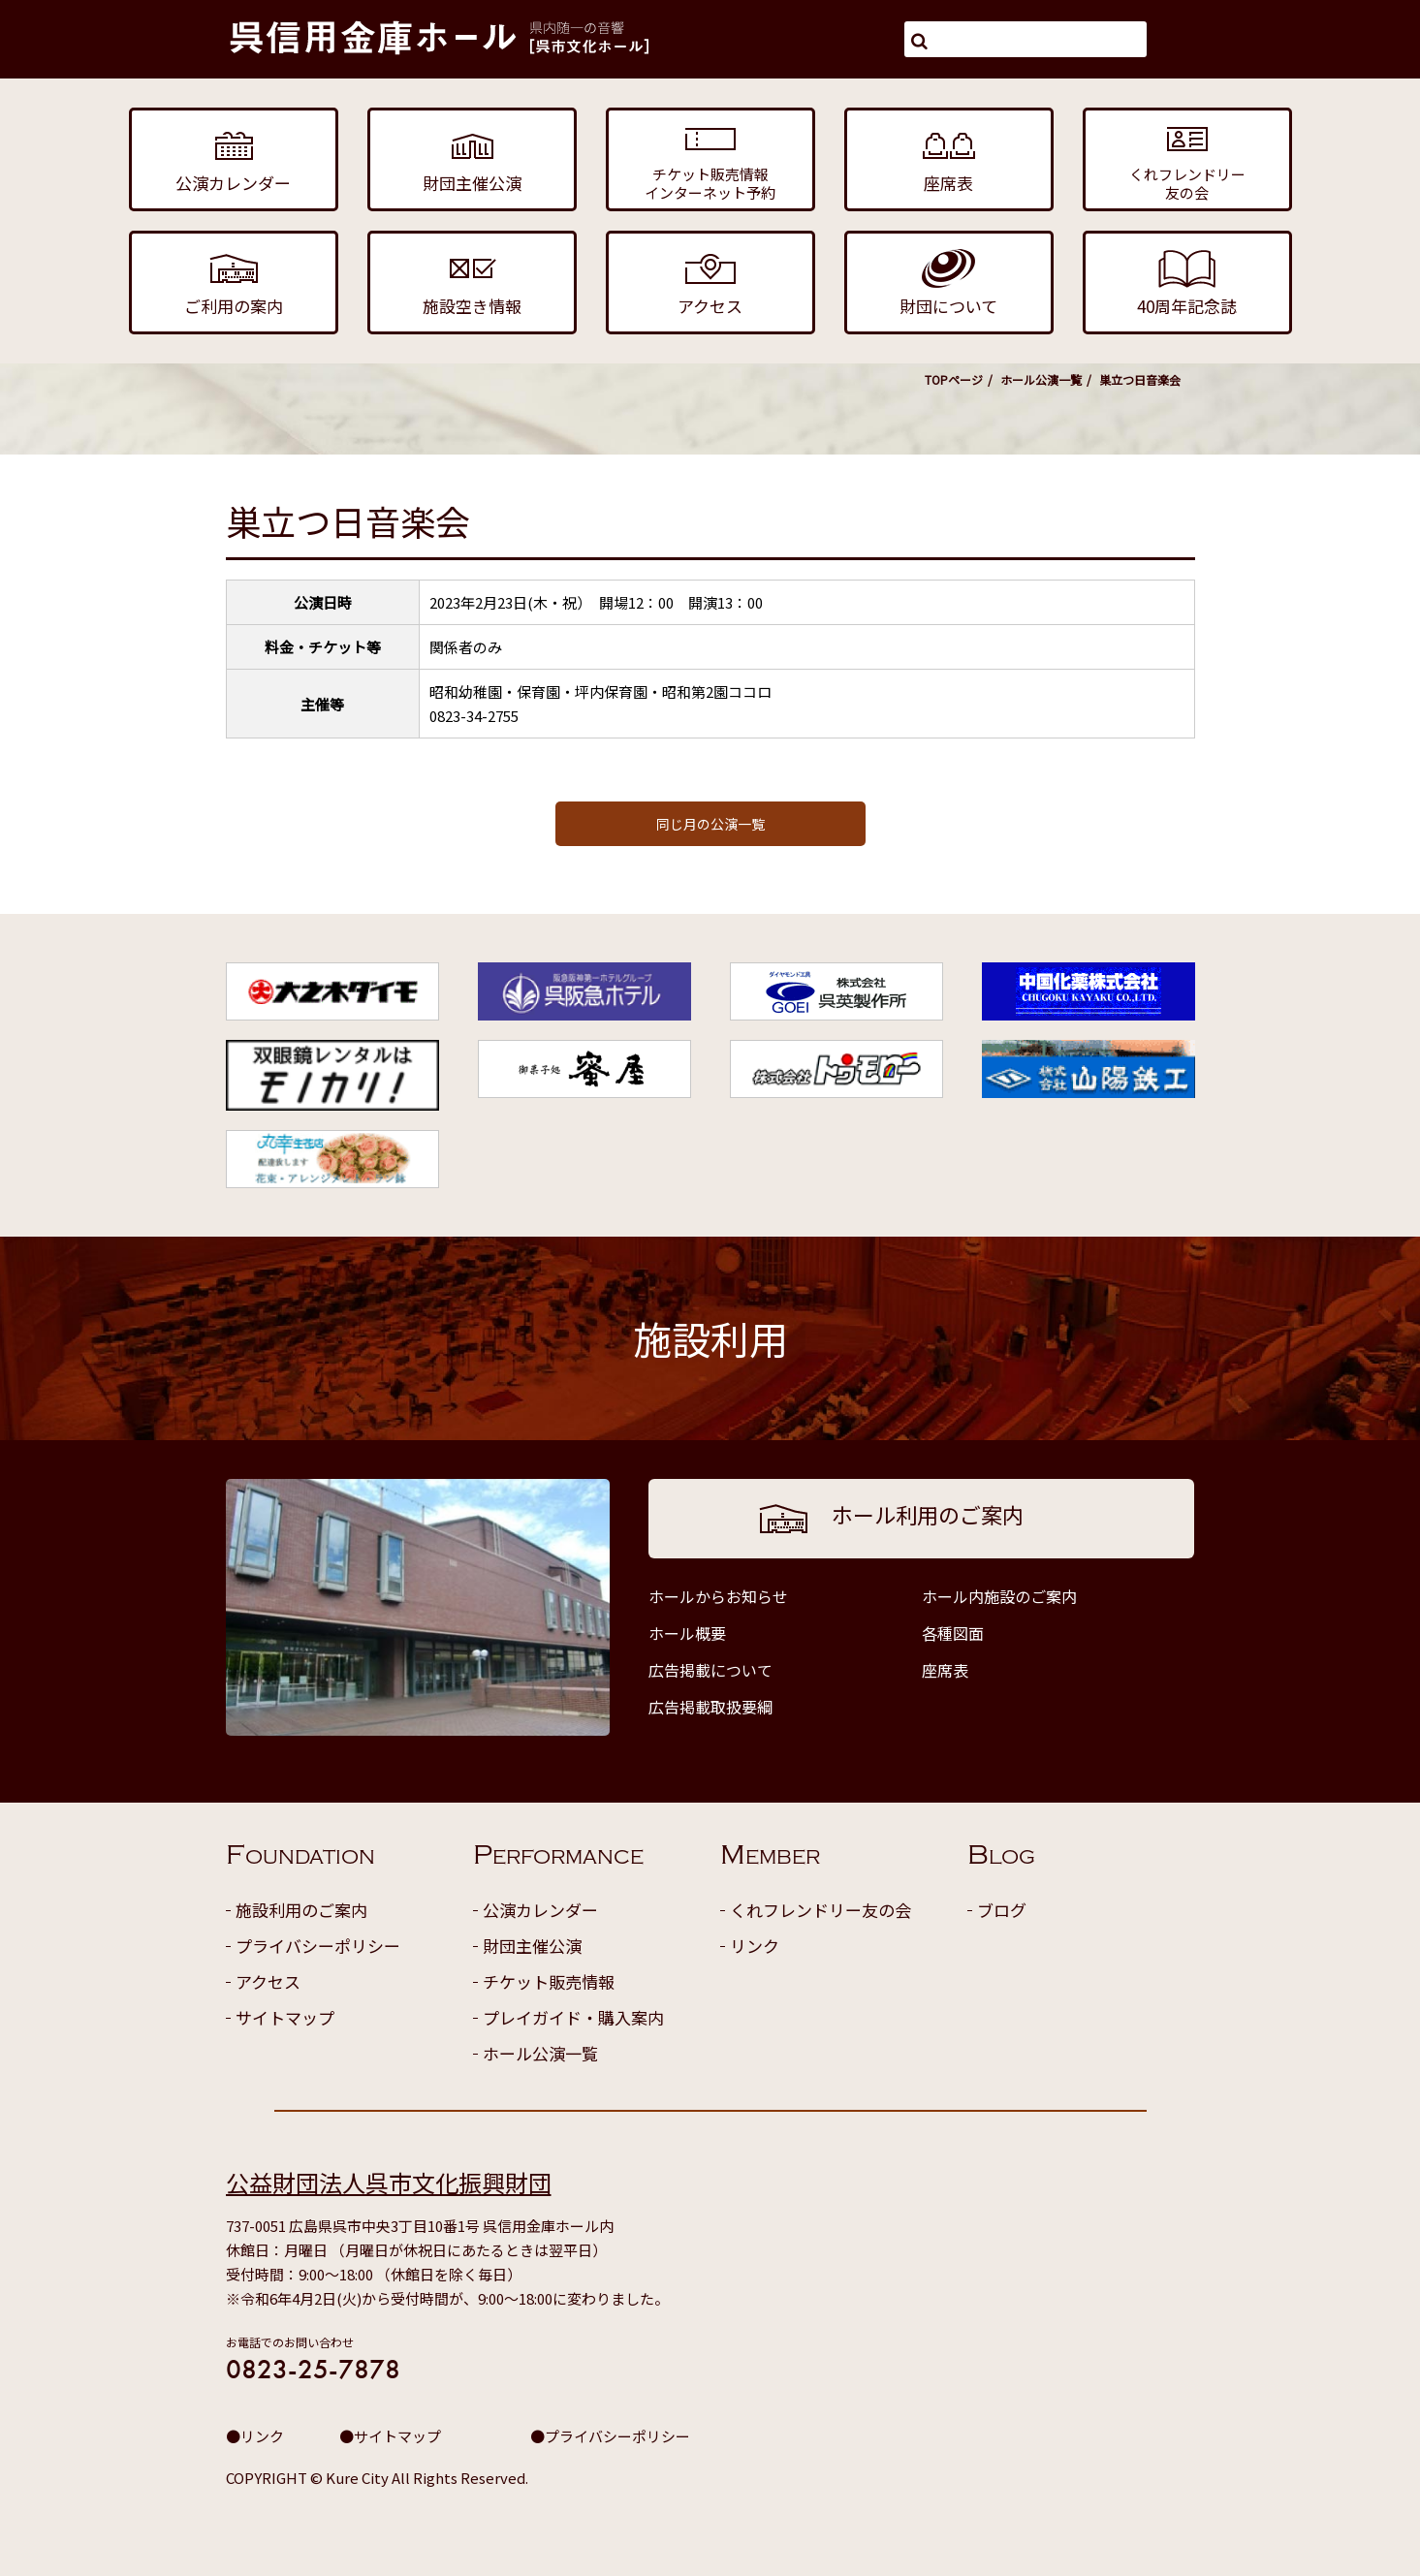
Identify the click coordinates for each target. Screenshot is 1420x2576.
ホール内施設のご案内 (999, 1596)
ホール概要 (687, 1633)
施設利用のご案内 (301, 1910)
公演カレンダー (540, 1910)
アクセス (268, 1981)
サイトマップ (285, 2017)
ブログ (1001, 1910)
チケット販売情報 (549, 1981)
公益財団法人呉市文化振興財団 (389, 2182)
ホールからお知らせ (718, 1596)
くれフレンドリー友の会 (820, 1910)
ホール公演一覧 (1041, 379)
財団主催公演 (532, 1945)
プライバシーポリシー (318, 1945)
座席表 (945, 1669)
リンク (754, 1945)
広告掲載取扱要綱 (710, 1706)
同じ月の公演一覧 (710, 823)
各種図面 (953, 1633)
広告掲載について (710, 1669)
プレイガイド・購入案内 (573, 2017)
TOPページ (954, 379)
